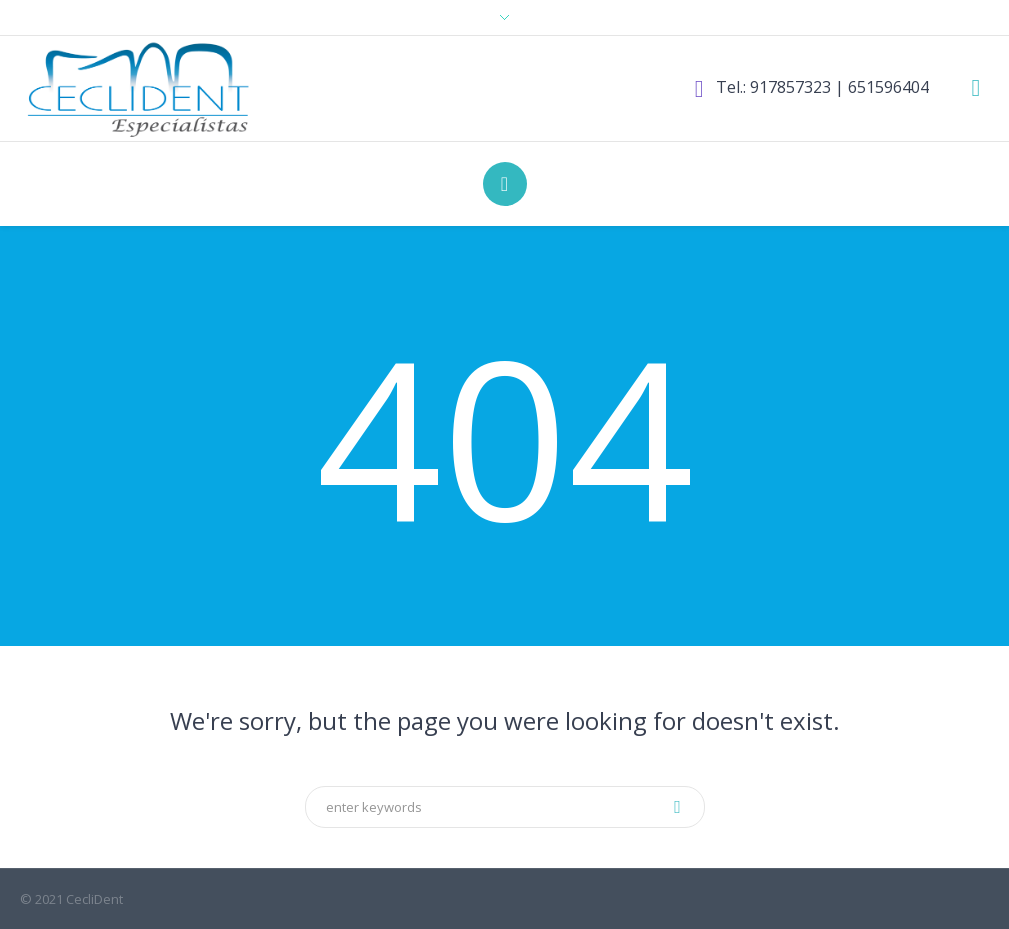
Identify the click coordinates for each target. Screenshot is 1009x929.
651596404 (888, 87)
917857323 (790, 87)
